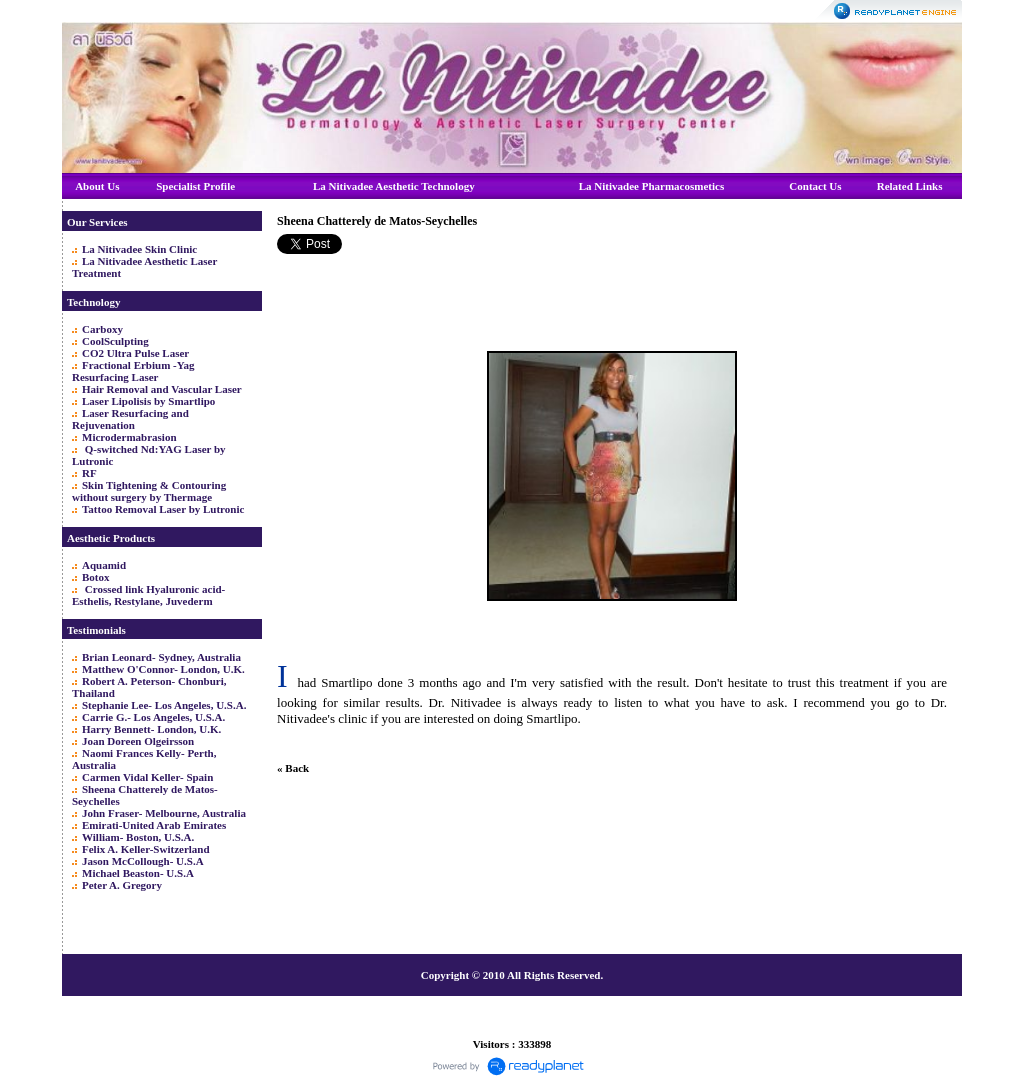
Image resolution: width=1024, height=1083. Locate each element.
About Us (97, 186)
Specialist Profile (195, 186)
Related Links (910, 186)
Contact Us (815, 186)
